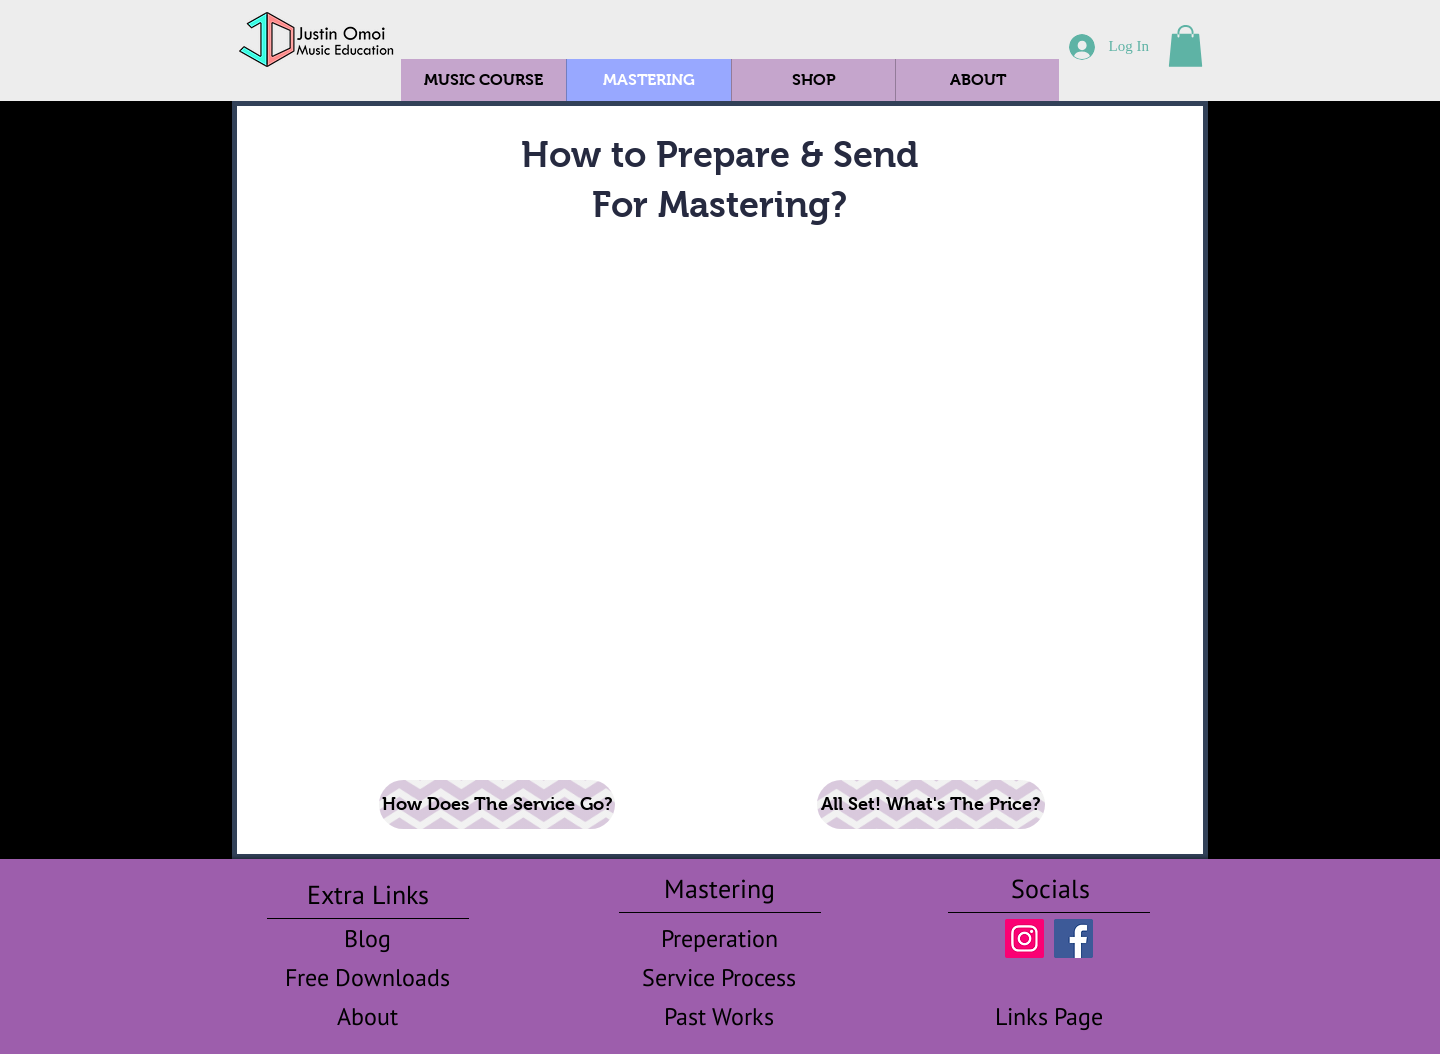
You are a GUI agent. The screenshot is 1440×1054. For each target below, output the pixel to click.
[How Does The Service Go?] (497, 804)
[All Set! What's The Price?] (931, 804)
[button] (1185, 46)
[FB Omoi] (1073, 938)
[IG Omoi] (1024, 938)
